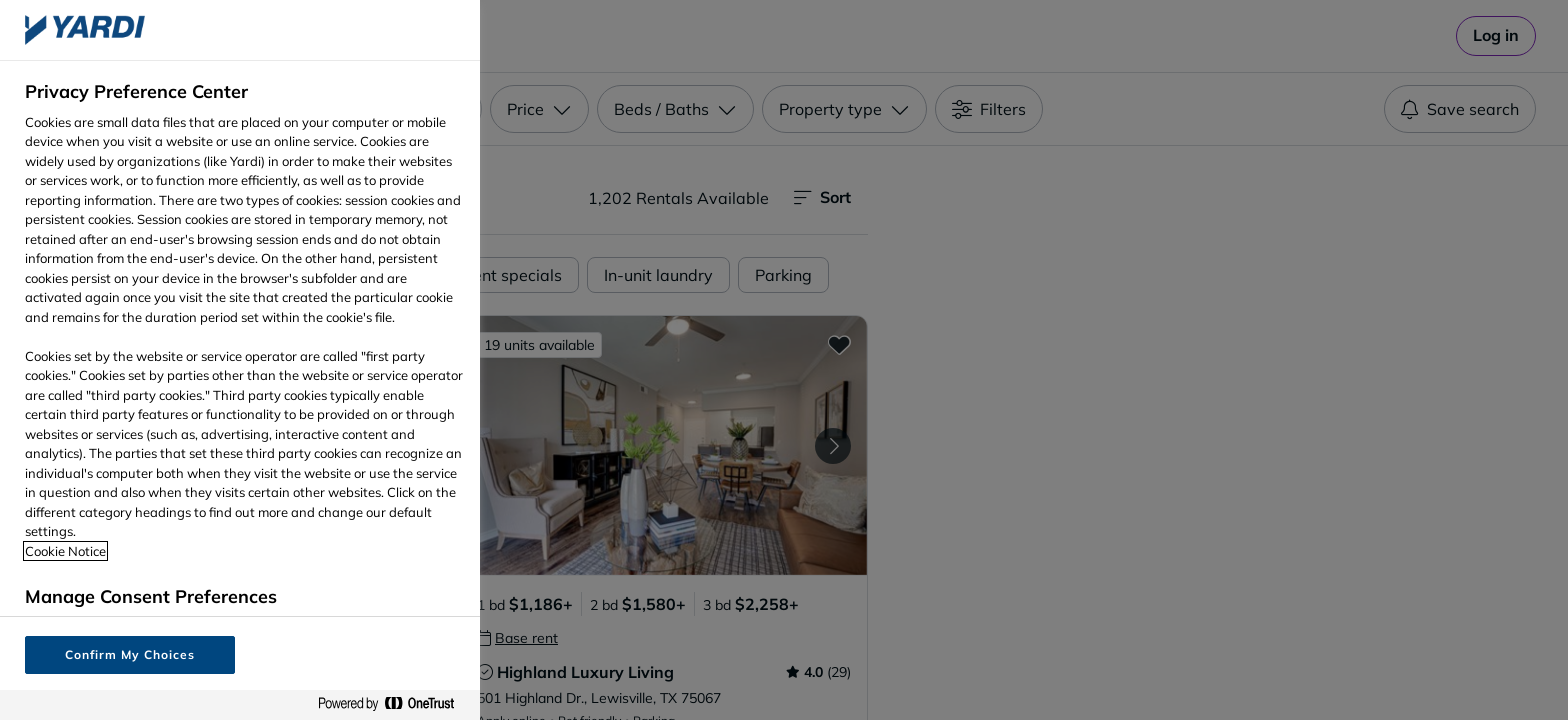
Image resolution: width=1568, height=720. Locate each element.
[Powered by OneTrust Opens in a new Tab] (394, 704)
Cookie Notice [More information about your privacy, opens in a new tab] (65, 551)
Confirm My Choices (129, 654)
